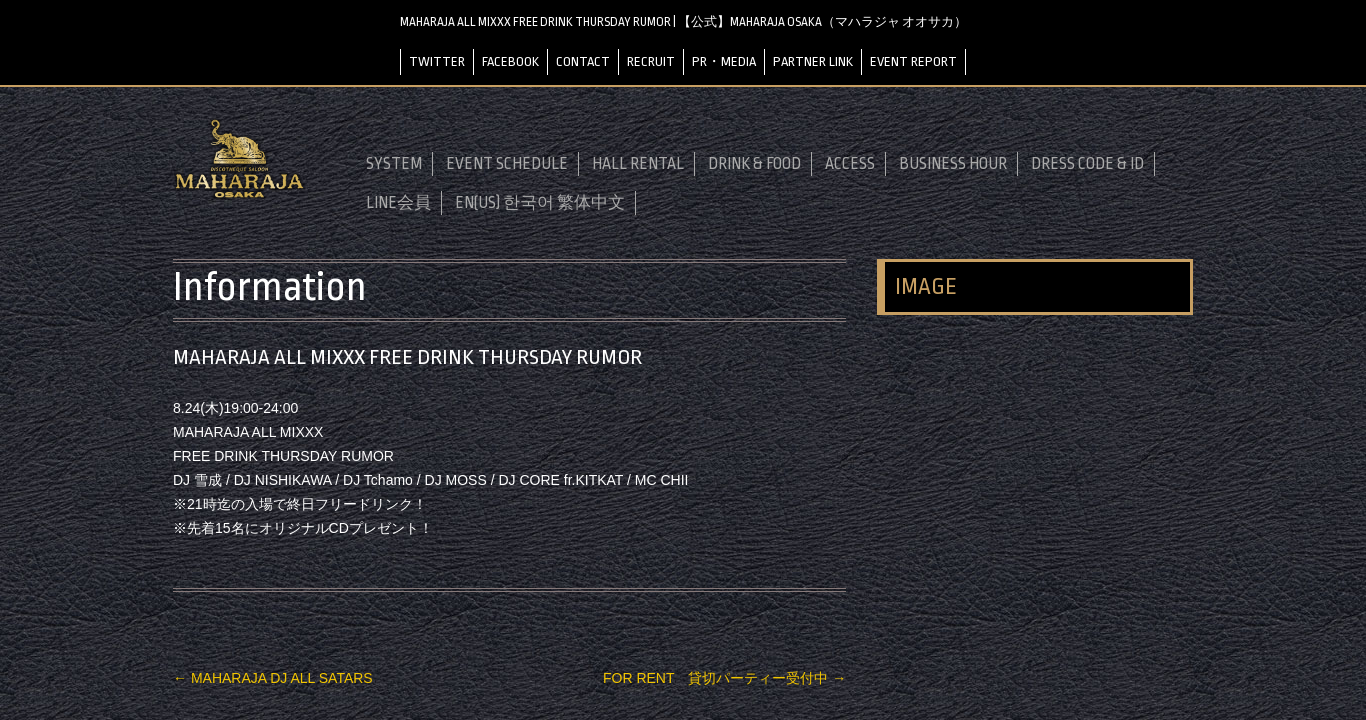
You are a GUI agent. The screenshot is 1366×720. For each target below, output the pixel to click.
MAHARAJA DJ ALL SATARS (273, 678)
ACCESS (850, 164)
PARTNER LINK (813, 61)
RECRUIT (651, 61)
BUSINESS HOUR (953, 164)
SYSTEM (394, 164)
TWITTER (437, 61)
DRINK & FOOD (754, 164)
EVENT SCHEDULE (507, 164)
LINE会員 (398, 203)
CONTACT (583, 61)
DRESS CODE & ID (1087, 164)
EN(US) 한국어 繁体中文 (540, 203)
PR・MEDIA (724, 61)
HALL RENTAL (638, 164)
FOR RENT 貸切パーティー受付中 (724, 678)
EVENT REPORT (913, 61)
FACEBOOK (510, 61)
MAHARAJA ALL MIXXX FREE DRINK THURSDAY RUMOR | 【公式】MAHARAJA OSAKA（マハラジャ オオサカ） (683, 22)
